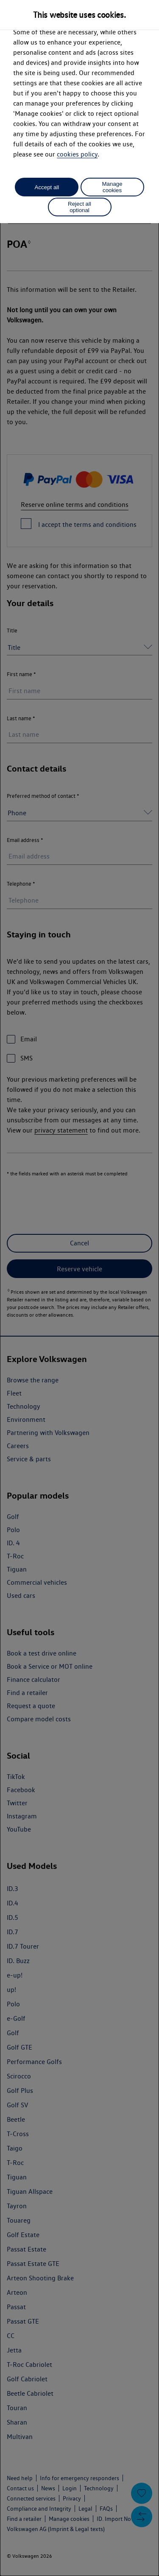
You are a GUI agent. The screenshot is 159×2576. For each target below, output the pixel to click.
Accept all (47, 187)
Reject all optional (79, 207)
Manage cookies (112, 187)
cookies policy (77, 154)
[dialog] (79, 1288)
